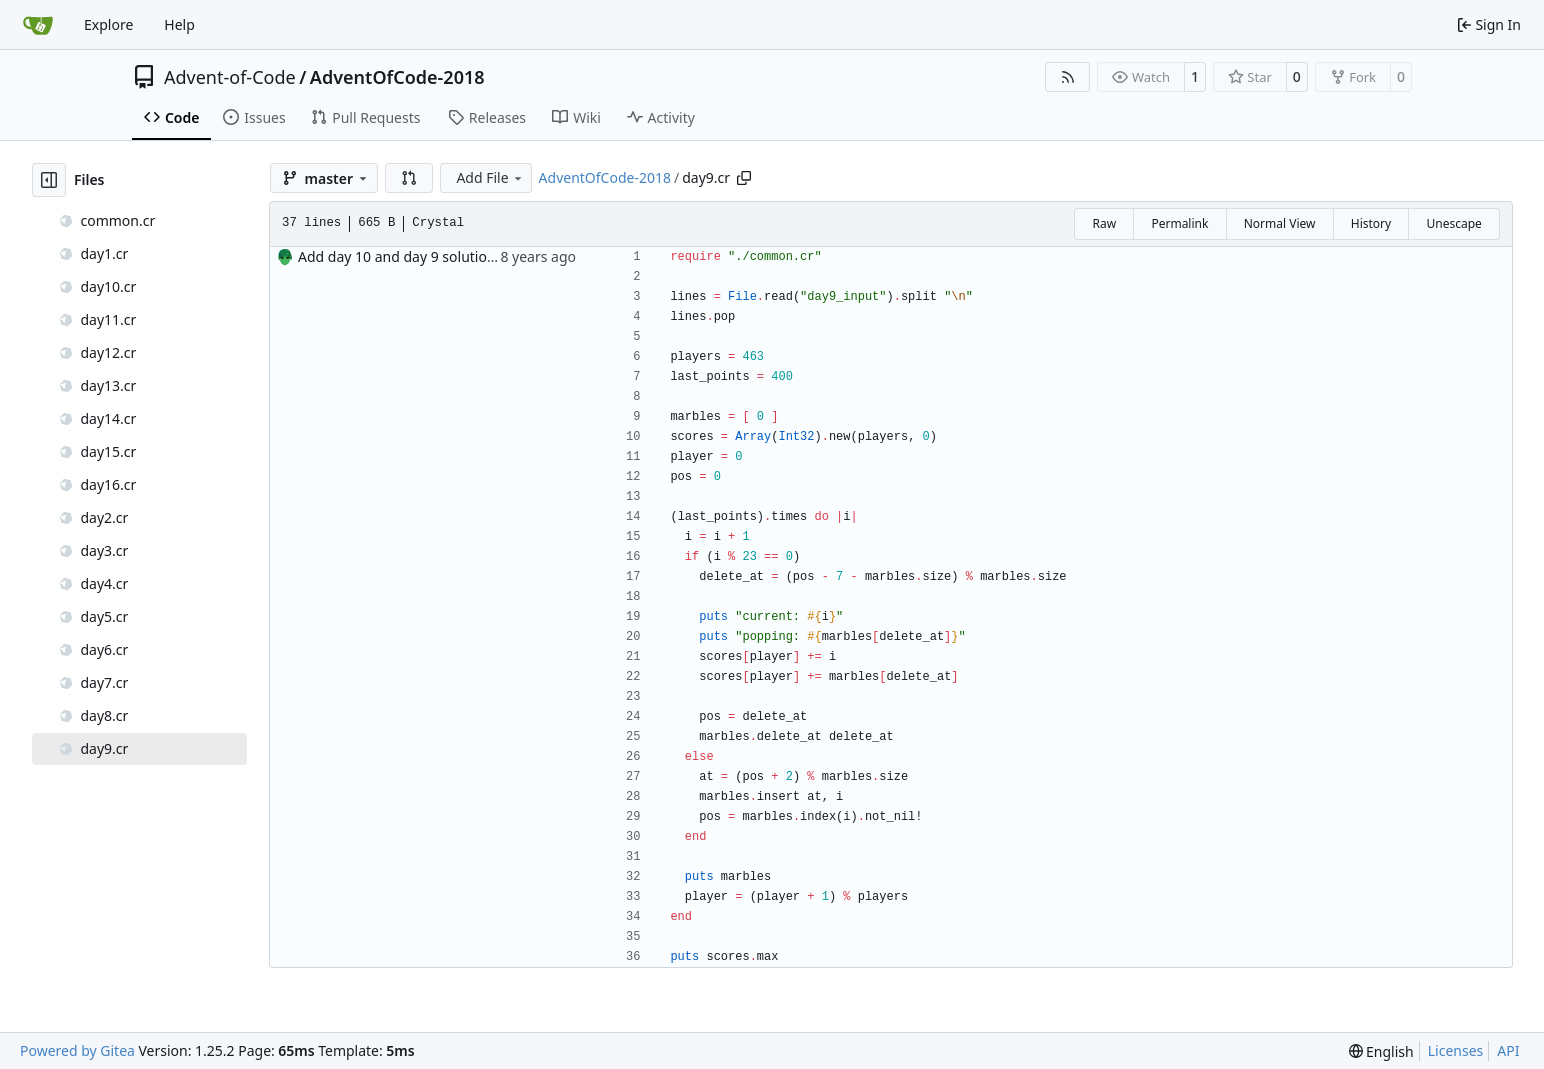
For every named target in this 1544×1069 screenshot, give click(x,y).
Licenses (1456, 1050)
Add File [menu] (490, 177)
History (1371, 223)
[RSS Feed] (1068, 77)
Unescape (1453, 223)
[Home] (38, 25)
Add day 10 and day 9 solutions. (402, 256)
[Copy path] (744, 178)
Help (179, 24)
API (1508, 1050)
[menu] (1381, 1051)
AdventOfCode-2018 (397, 77)
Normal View (1280, 223)
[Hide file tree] (49, 180)
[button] (409, 178)
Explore (108, 24)
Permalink (1179, 223)
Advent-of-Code (230, 77)
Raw (1104, 223)
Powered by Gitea (77, 1050)
